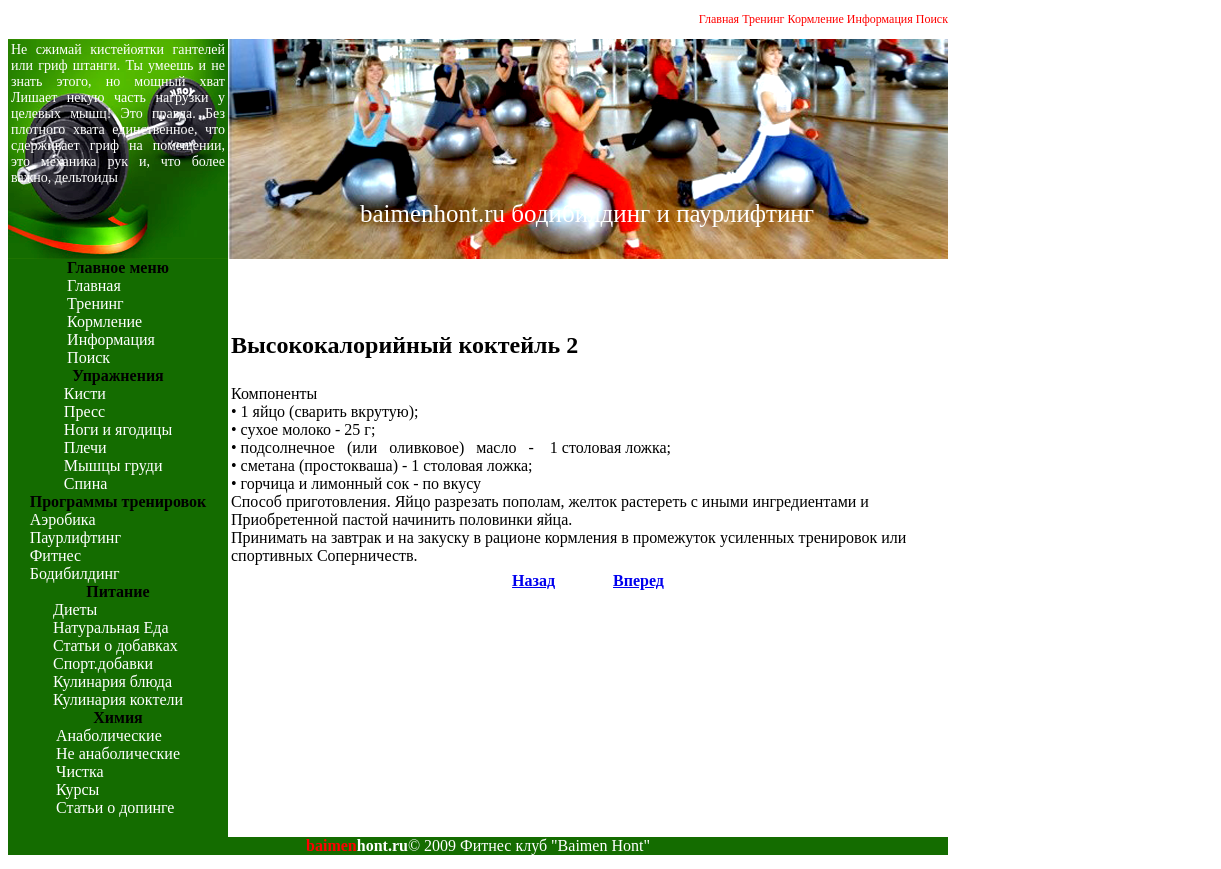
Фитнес (55, 555)
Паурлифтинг (75, 537)
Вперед (638, 580)
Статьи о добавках (115, 645)
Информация (880, 19)
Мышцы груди (113, 465)
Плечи (85, 447)
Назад (533, 580)
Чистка (80, 771)
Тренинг (763, 19)
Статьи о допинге (115, 807)
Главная (719, 19)
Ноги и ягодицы (118, 429)
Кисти (85, 393)
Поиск (932, 19)
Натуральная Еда (111, 627)
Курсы (77, 789)
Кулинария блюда (112, 681)
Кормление (816, 19)
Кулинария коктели (118, 699)
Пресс (84, 411)
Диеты (75, 609)
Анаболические (109, 735)
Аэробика (63, 519)
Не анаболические (118, 753)
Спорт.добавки (103, 663)
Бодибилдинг (75, 573)
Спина (85, 483)
